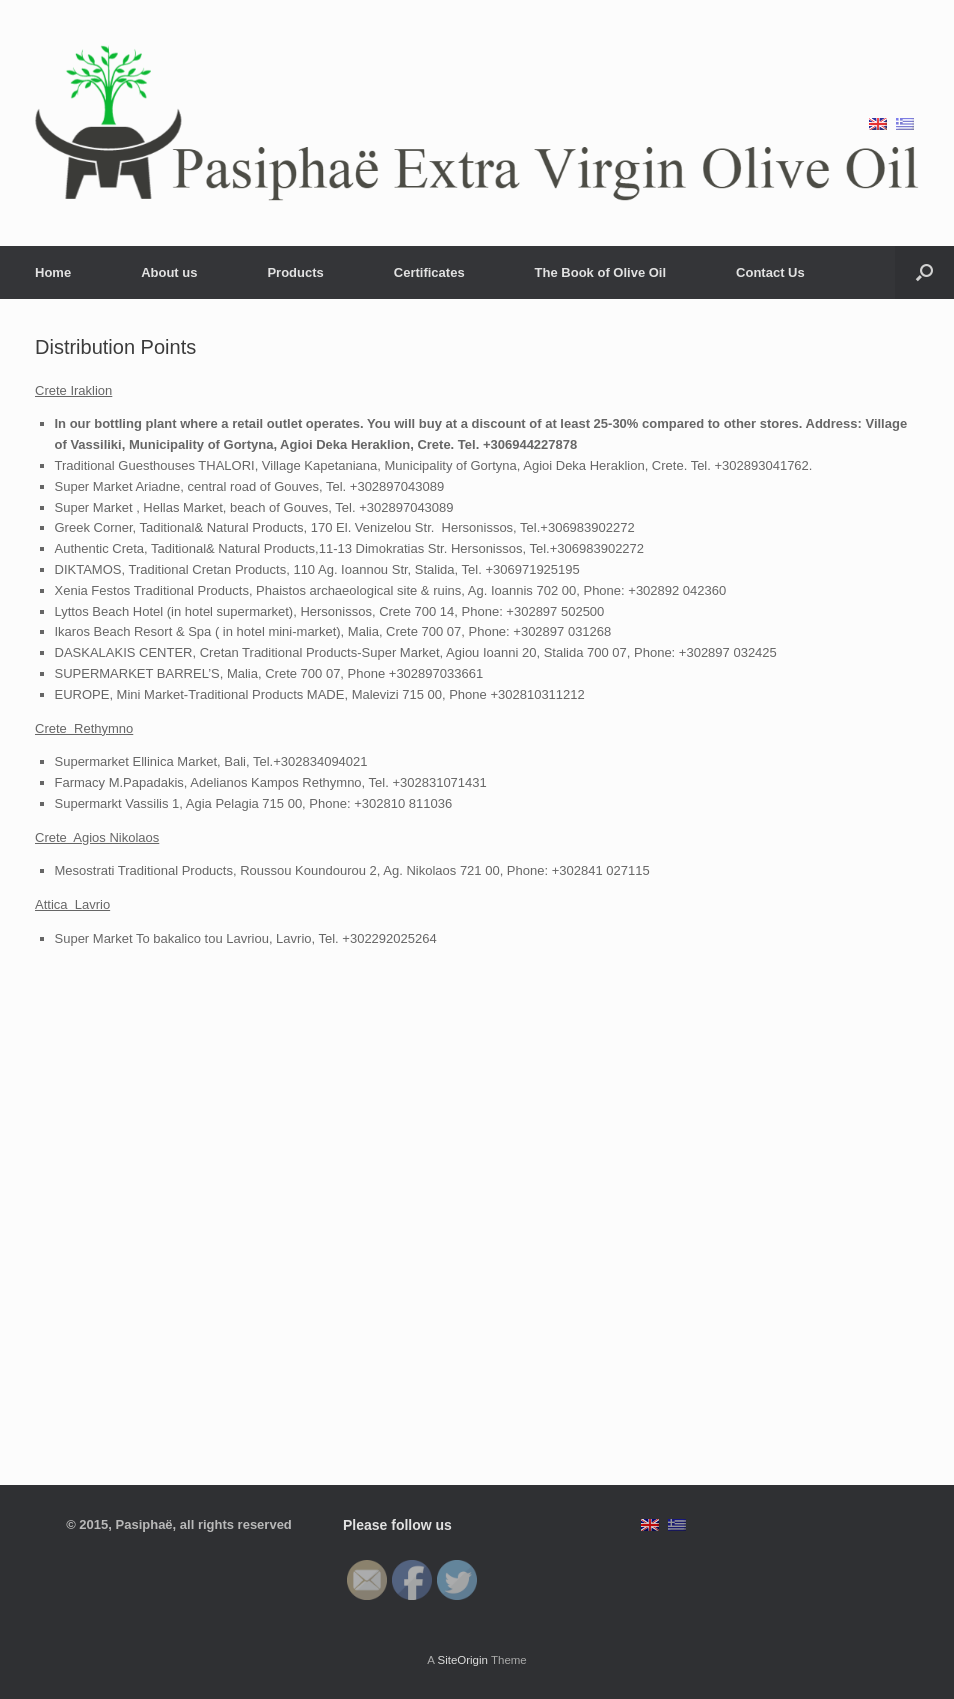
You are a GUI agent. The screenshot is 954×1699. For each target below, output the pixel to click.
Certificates (429, 272)
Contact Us (770, 272)
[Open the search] (924, 272)
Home (53, 272)
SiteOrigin (462, 1660)
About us (169, 272)
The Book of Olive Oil (600, 272)
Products (295, 272)
